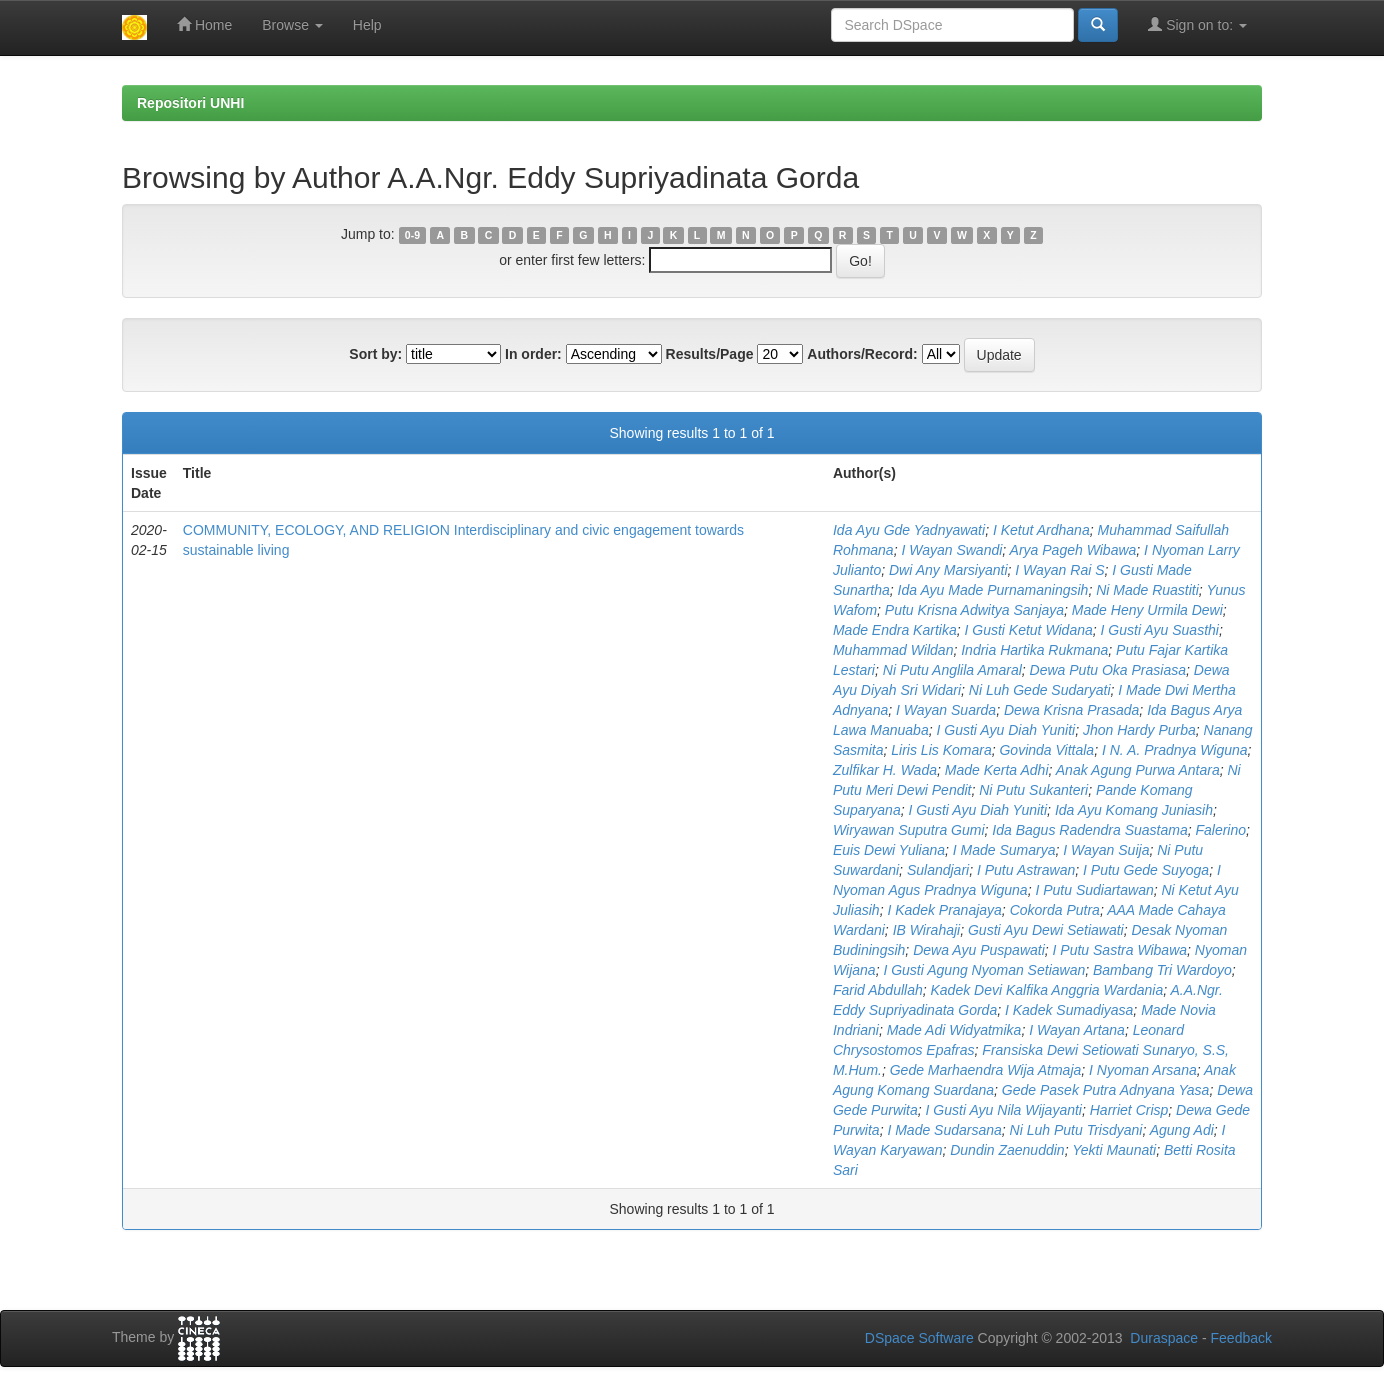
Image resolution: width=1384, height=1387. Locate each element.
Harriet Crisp (1129, 1110)
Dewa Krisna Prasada (1071, 710)
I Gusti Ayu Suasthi (1160, 630)
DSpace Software (919, 1338)
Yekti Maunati (1114, 1150)
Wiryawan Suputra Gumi (909, 830)
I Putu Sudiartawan (1094, 890)
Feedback (1241, 1338)
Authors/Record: (862, 354)
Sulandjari (938, 870)
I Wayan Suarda (946, 710)
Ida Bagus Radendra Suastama (1089, 830)
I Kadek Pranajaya (944, 910)
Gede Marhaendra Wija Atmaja (986, 1070)
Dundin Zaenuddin (1007, 1150)
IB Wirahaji (927, 930)
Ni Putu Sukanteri (1033, 790)
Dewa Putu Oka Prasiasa (1108, 670)
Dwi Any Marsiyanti (948, 570)
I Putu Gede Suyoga (1146, 870)
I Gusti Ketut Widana (1028, 630)
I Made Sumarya (1004, 850)
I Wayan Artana (1077, 1030)
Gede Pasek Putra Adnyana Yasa (1106, 1090)
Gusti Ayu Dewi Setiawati (1046, 930)
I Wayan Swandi (951, 550)
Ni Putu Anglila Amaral (952, 670)
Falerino (1220, 830)
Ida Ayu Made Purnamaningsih (993, 590)
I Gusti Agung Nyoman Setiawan (984, 970)
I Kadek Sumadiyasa (1069, 1010)
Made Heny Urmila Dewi (1147, 610)
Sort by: (375, 354)
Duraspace (1164, 1338)
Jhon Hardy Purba (1139, 730)
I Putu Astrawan (1026, 870)
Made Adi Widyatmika (954, 1030)
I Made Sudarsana (944, 1130)
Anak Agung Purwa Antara (1138, 770)
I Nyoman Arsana (1143, 1070)
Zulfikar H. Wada (885, 770)
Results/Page (710, 354)
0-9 (412, 235)
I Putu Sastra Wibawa (1120, 950)
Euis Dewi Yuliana (889, 850)
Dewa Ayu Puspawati (979, 950)
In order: (533, 354)
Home (204, 24)
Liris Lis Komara (941, 750)
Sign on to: (1197, 24)
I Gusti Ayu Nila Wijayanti (1004, 1110)
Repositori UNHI (190, 103)
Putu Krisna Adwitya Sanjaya (974, 610)
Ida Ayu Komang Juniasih (1134, 810)
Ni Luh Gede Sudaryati (1040, 690)
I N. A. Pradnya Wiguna (1175, 750)
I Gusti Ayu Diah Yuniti (1005, 730)
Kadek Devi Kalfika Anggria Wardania (1047, 990)
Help (367, 25)
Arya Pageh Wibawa (1073, 550)
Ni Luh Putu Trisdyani (1076, 1130)
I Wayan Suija (1106, 850)
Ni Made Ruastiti (1147, 590)
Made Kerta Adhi (997, 770)
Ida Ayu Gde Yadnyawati (909, 530)
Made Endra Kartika (895, 630)
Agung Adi (1182, 1130)
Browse (292, 25)
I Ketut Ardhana (1041, 530)
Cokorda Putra (1055, 910)
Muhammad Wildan (893, 650)
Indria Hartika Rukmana (1034, 650)
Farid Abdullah (878, 990)
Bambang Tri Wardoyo (1162, 970)
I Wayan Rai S (1059, 570)
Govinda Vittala (1046, 750)
